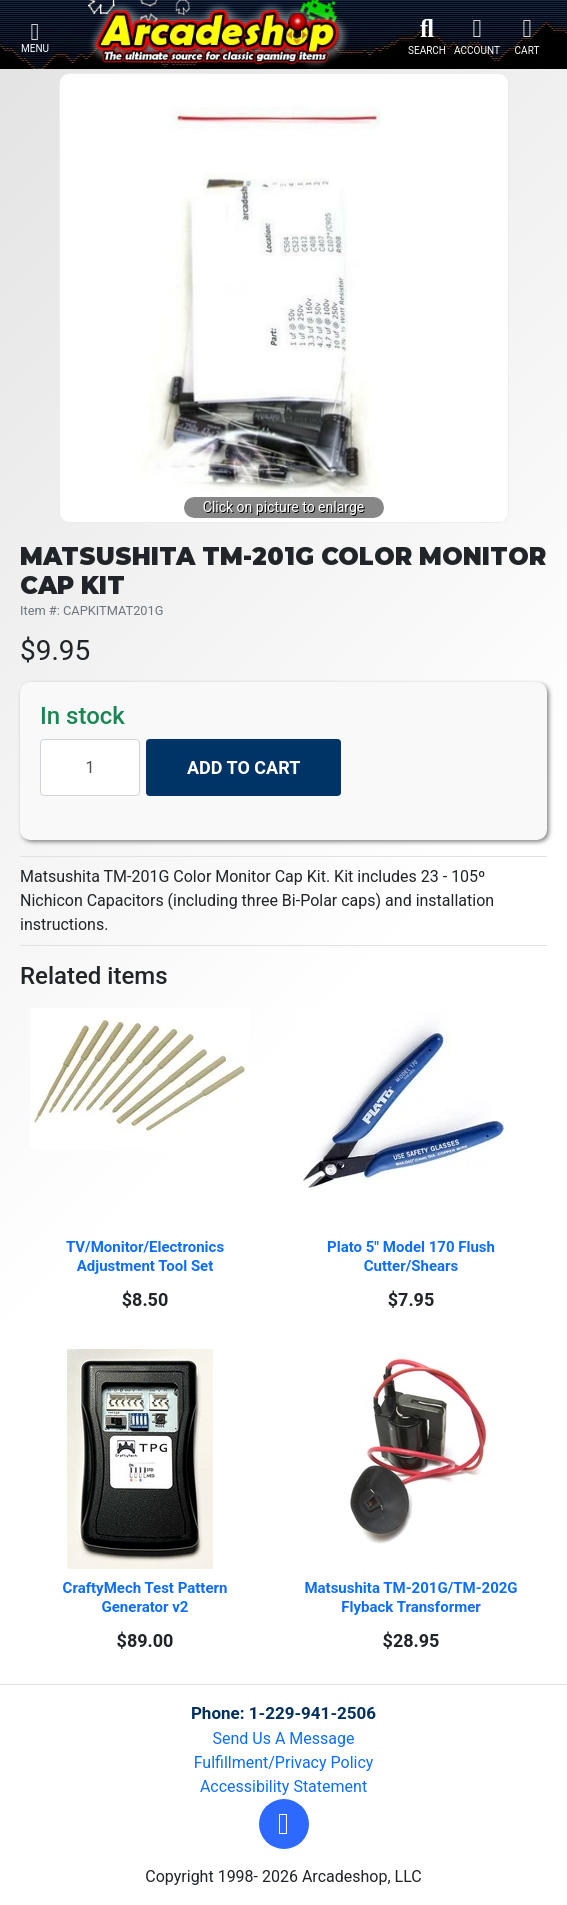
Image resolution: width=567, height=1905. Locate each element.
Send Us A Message (284, 1738)
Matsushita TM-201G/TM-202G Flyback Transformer (412, 1597)
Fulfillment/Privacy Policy (284, 1762)
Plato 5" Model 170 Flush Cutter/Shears (413, 1256)
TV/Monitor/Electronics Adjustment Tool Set (147, 1256)
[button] (284, 1824)
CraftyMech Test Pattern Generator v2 (147, 1597)
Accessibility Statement (283, 1786)
